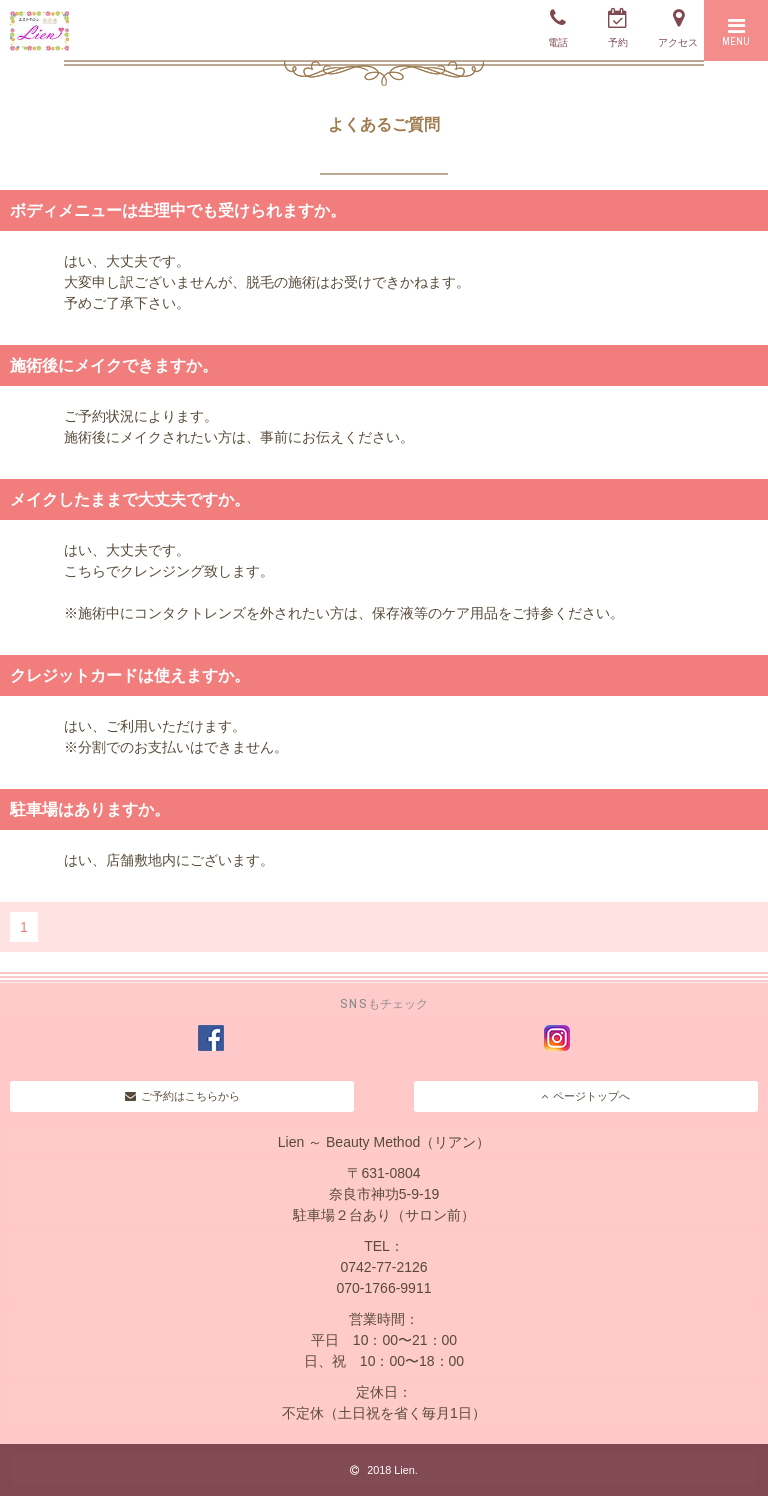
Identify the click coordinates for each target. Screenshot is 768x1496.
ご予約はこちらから (182, 1096)
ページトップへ (585, 1096)
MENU (736, 32)
